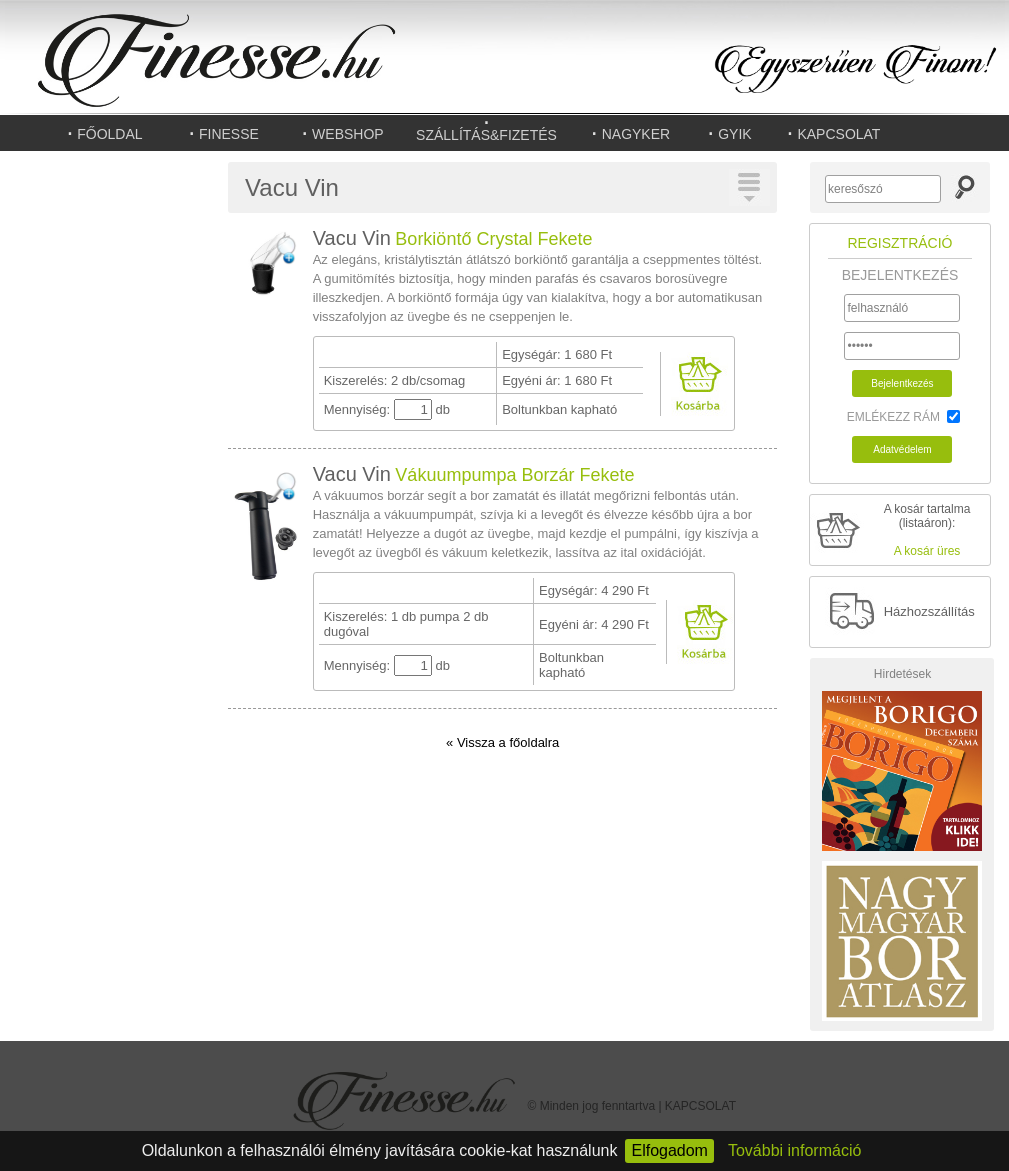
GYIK (729, 132)
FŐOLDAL (104, 132)
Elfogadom (669, 1150)
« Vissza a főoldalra (502, 742)
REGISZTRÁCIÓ (899, 243)
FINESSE (223, 132)
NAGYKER (630, 132)
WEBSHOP (342, 132)
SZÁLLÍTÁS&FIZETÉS (486, 131)
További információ (794, 1150)
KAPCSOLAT (834, 132)
